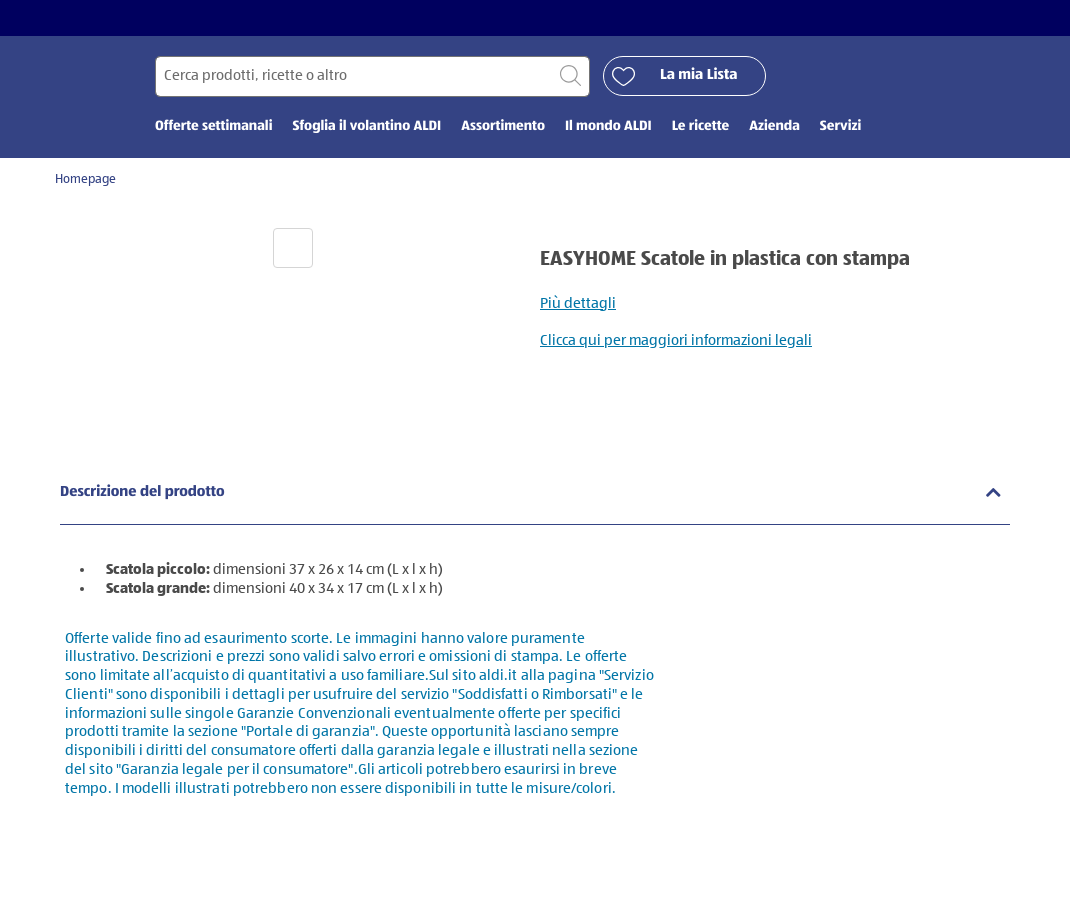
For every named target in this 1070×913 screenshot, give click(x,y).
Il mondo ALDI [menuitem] (608, 127)
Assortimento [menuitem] (503, 127)
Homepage (85, 179)
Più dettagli (578, 303)
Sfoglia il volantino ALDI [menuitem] (366, 127)
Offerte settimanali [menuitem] (213, 127)
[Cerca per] (372, 76)
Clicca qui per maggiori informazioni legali (676, 340)
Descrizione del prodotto (142, 492)
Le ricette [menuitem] (700, 127)
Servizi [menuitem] (840, 127)
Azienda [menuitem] (774, 127)
